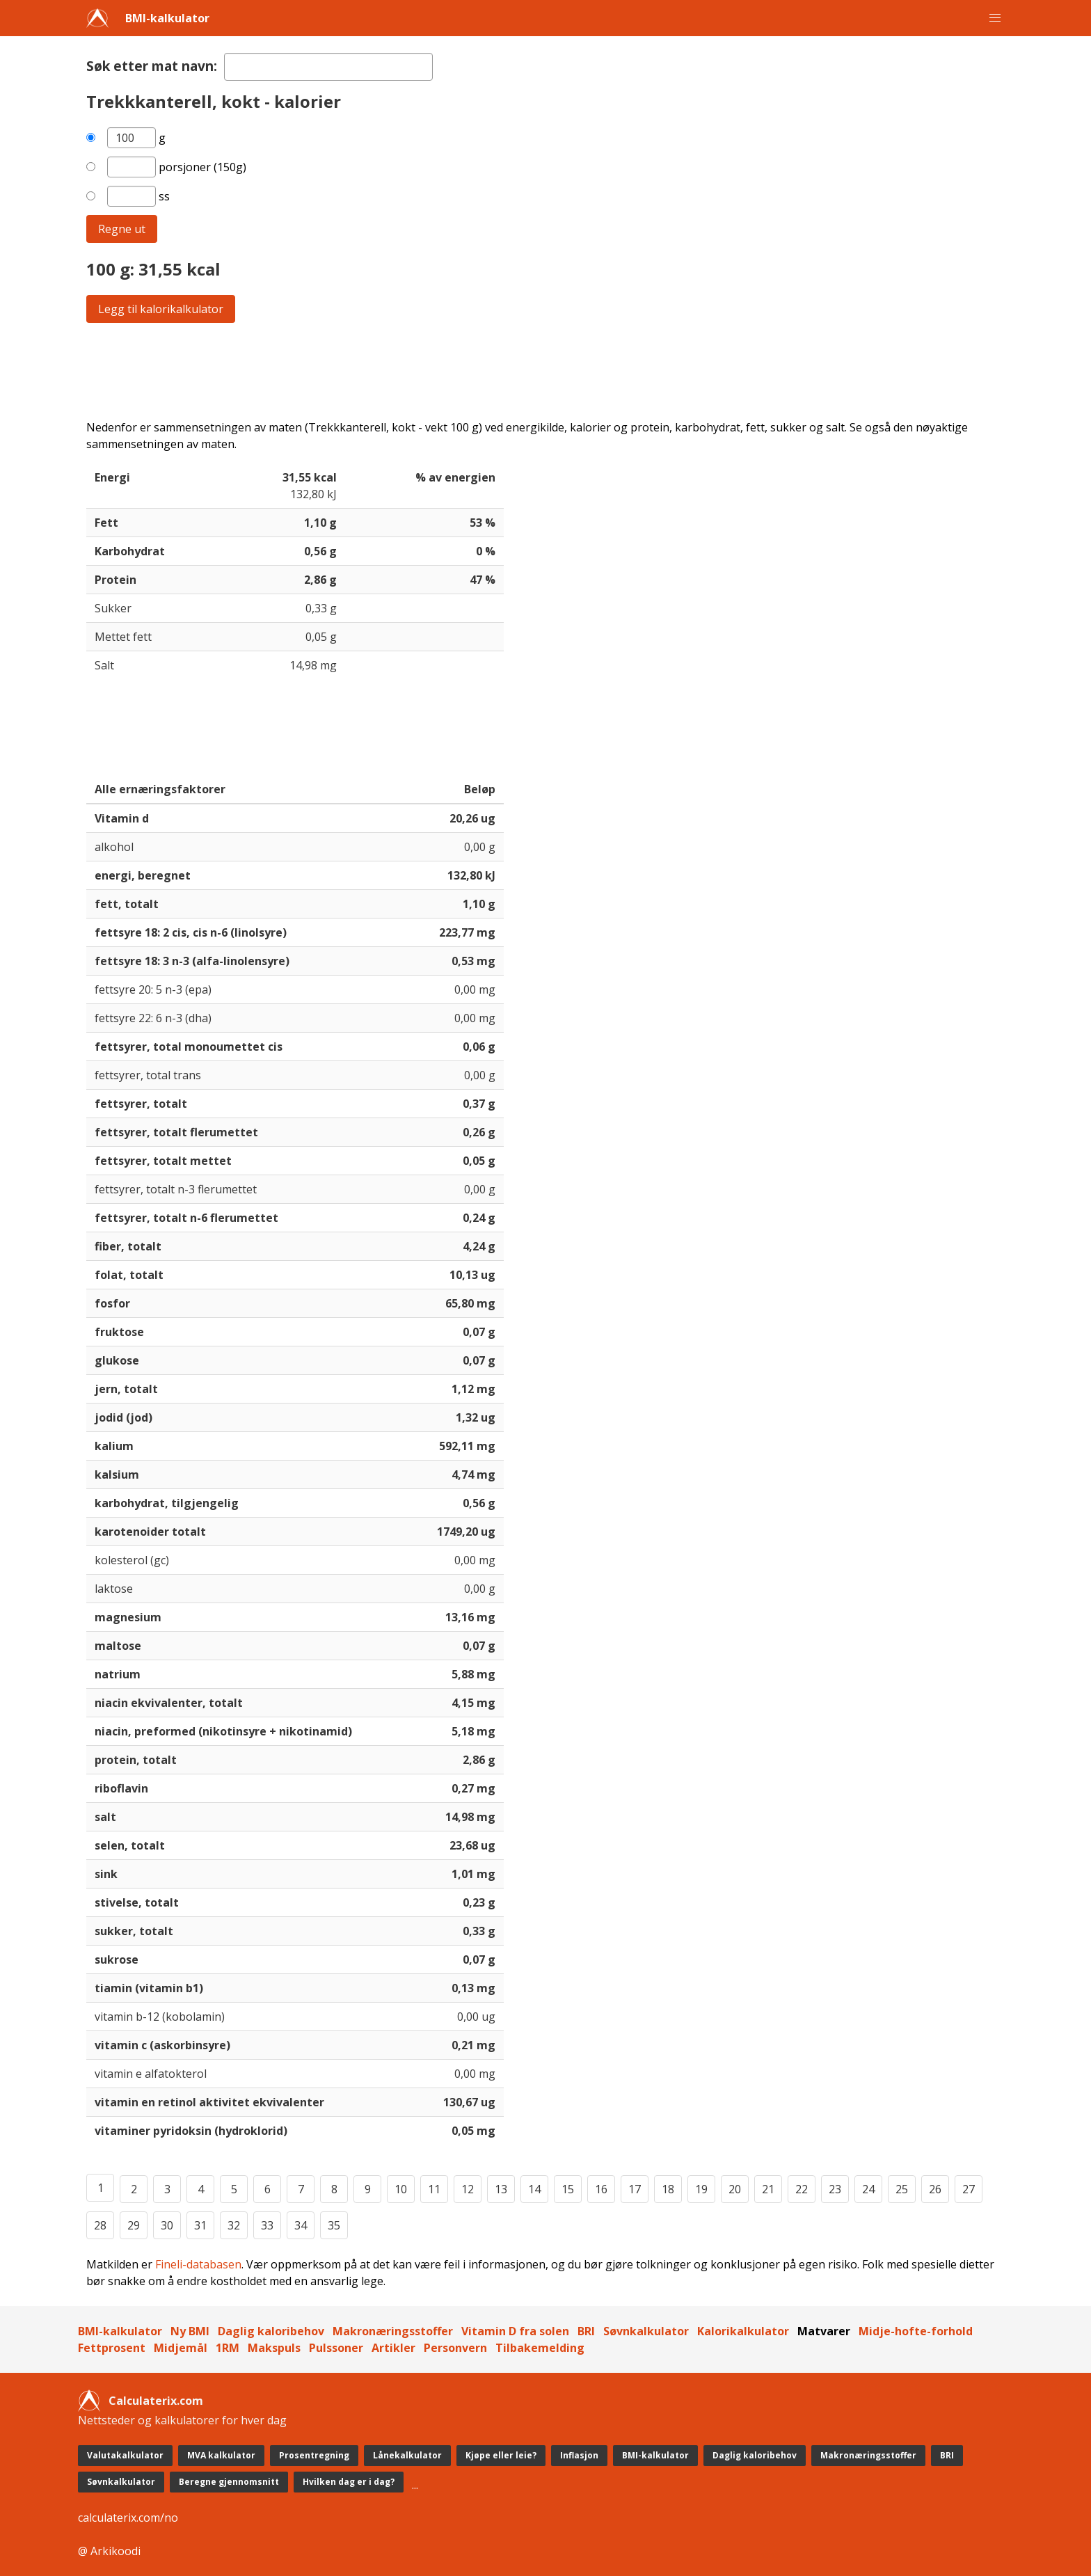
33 (267, 2225)
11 (434, 2189)
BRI (586, 2331)
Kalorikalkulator (743, 2331)
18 (668, 2189)
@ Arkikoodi (109, 2551)
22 (801, 2189)
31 (200, 2225)
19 (701, 2189)
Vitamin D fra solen (515, 2331)
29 (133, 2225)
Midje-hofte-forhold (916, 2331)
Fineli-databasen (198, 2264)
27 (968, 2189)
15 (568, 2189)
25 (901, 2189)
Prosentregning (314, 2455)
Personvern (455, 2347)
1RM (227, 2347)
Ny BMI (189, 2331)
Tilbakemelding (539, 2347)
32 (234, 2225)
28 (100, 2225)
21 (768, 2189)
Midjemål (180, 2347)
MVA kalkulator (221, 2455)
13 (501, 2189)
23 (835, 2189)
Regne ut (121, 229)
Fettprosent (111, 2347)
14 (534, 2189)
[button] (995, 18)
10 (401, 2189)
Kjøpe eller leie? (500, 2455)
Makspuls (274, 2347)
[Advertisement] (503, 371)
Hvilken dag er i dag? (349, 2482)
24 (868, 2189)
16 (601, 2189)
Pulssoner (336, 2347)
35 (334, 2225)
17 (634, 2189)
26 (935, 2189)
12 (467, 2189)
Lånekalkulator (407, 2455)
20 (734, 2189)
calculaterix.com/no (128, 2517)
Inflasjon (579, 2455)
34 (300, 2225)
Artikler (393, 2347)
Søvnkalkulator (646, 2331)
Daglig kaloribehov (271, 2331)
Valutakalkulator (125, 2455)
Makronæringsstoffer (393, 2331)
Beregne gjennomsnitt (229, 2482)
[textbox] (328, 67)
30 (167, 2225)
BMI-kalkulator (167, 18)
